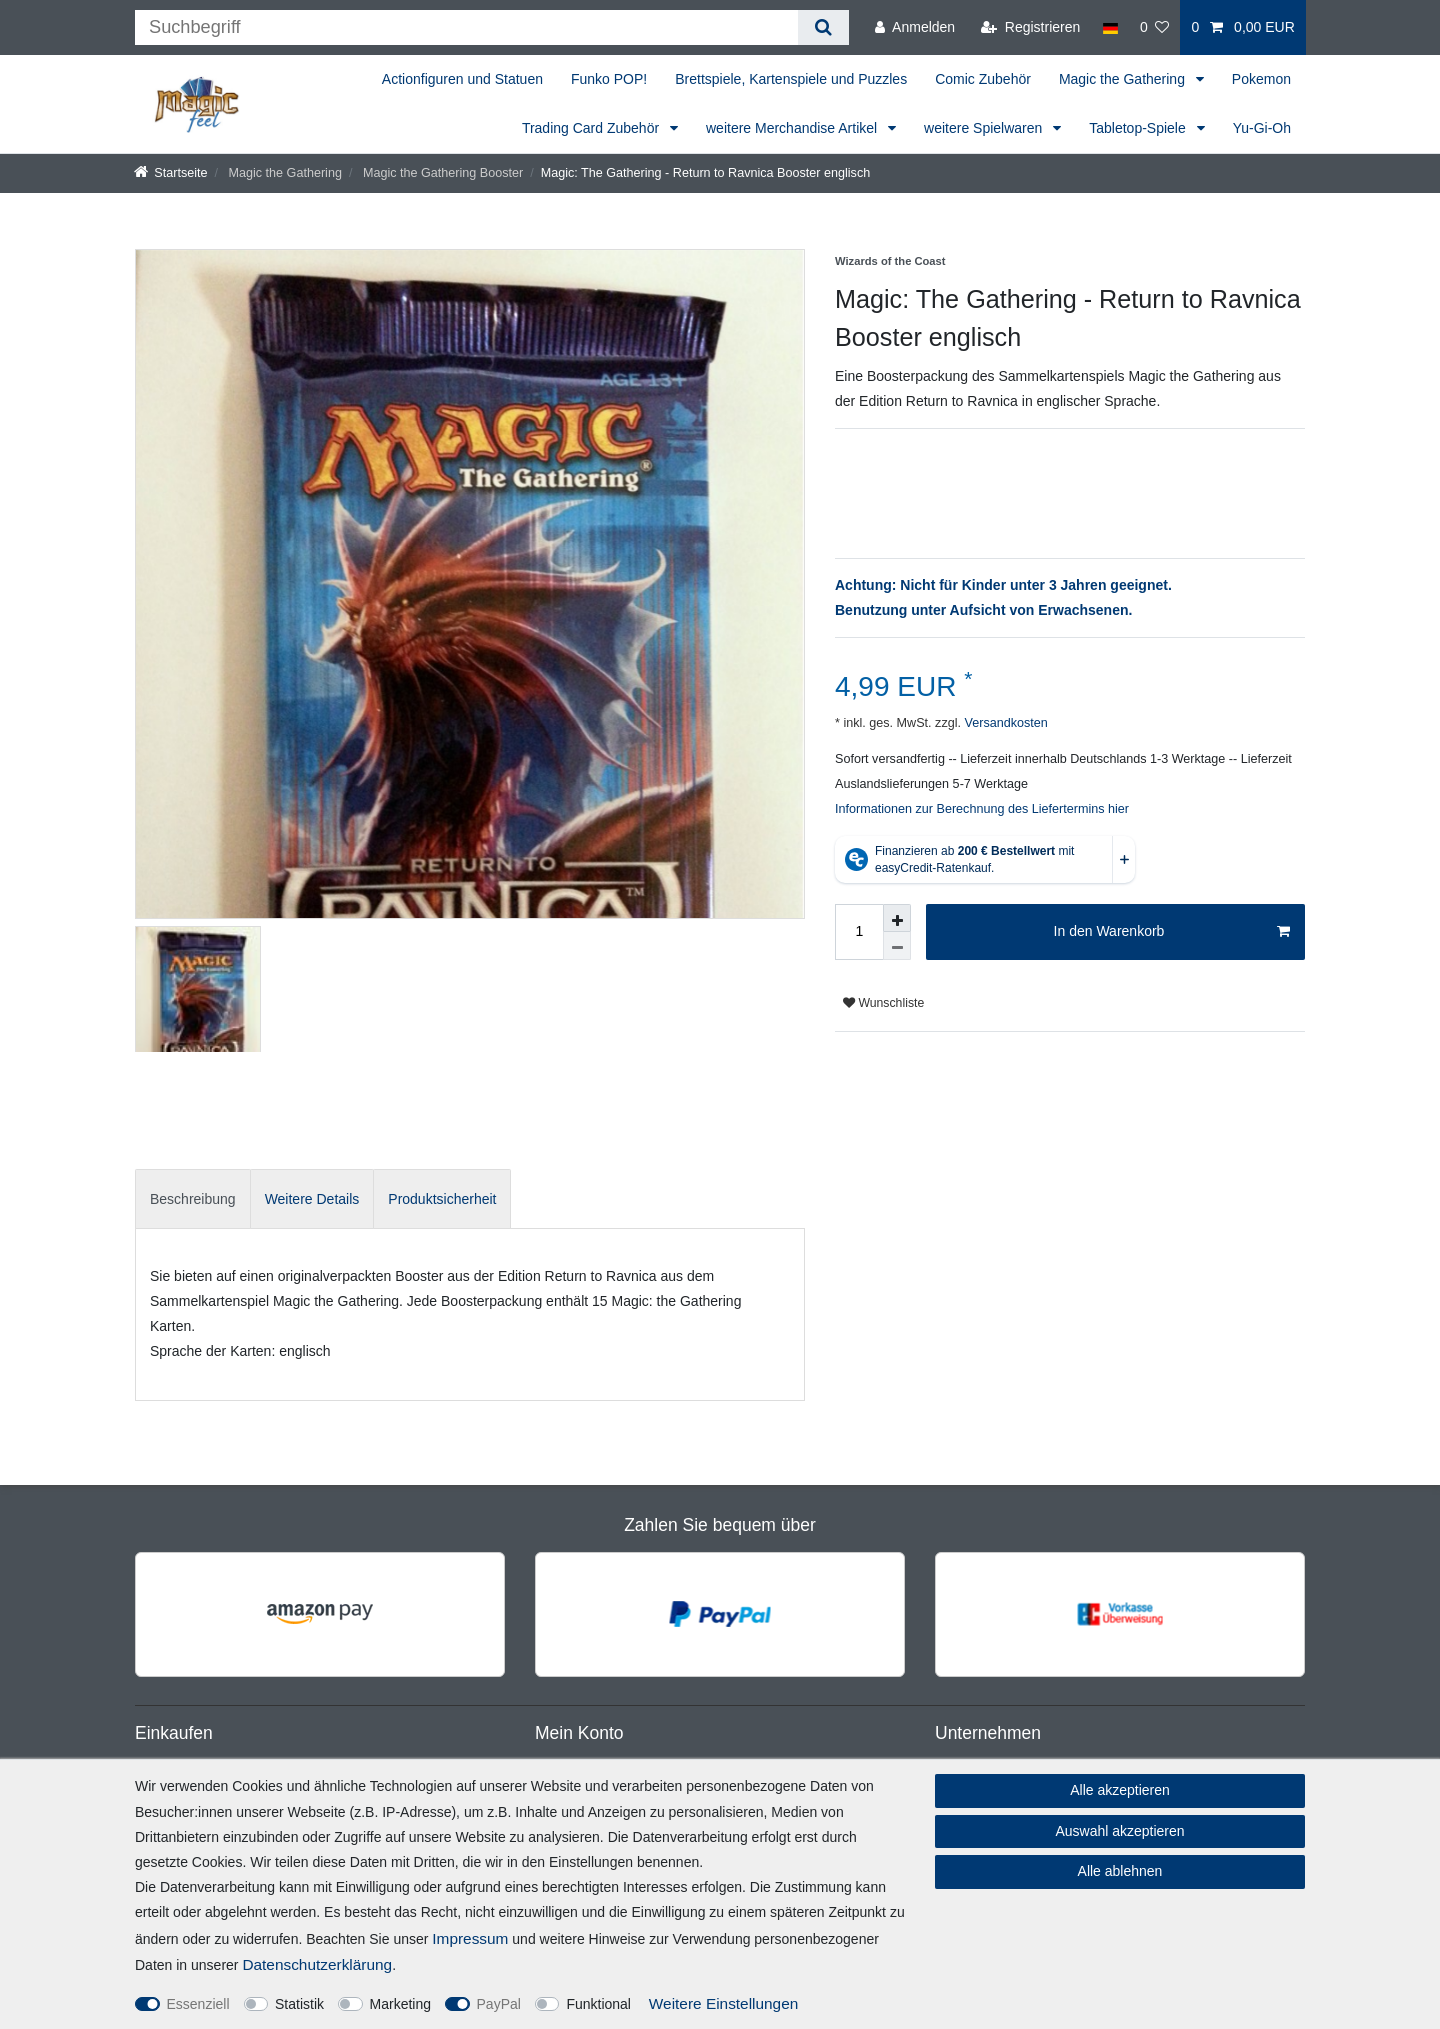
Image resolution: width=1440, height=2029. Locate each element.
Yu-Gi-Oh (1262, 128)
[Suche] (823, 27)
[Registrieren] (1030, 27)
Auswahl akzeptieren (1119, 1831)
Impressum (470, 1938)
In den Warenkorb (1172, 932)
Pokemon (1261, 79)
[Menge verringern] (897, 946)
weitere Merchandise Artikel (793, 128)
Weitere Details (312, 1199)
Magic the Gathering (1124, 79)
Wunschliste (883, 1003)
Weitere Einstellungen (723, 2003)
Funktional (598, 2004)
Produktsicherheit (442, 1199)
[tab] (193, 1198)
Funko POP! (609, 79)
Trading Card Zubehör (592, 128)
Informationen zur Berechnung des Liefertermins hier (982, 809)
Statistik (299, 2004)
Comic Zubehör (983, 79)
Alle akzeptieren (1120, 1790)
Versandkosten (1004, 723)
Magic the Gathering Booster (441, 173)
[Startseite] (171, 173)
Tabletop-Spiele (1139, 128)
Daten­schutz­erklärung (317, 1964)
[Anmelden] (915, 27)
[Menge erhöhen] (897, 918)
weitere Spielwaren (985, 128)
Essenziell (198, 2004)
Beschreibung (193, 1199)
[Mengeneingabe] (859, 932)
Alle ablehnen (1120, 1871)
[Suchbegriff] (466, 27)
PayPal (499, 2004)
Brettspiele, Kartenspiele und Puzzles (791, 79)
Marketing (400, 2004)
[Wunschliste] (1155, 27)
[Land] (1109, 27)
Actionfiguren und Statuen (462, 79)
